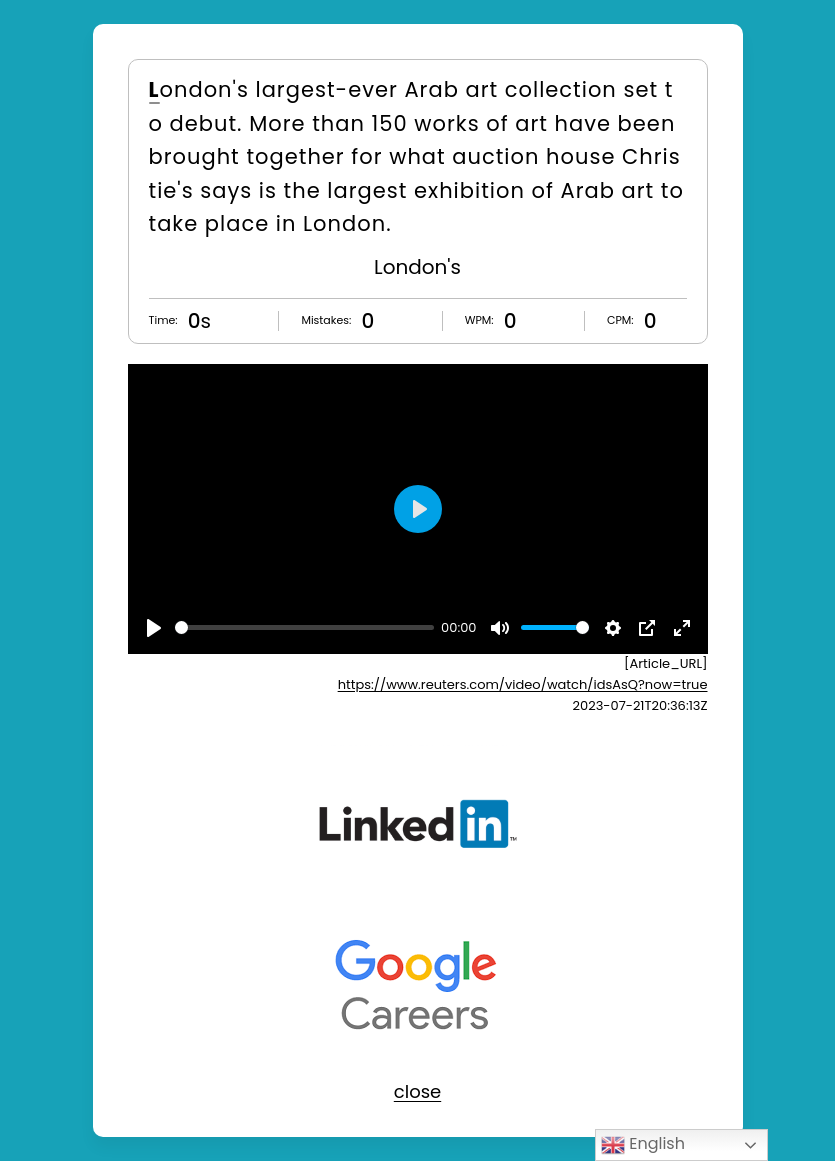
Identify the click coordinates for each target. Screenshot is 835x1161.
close (417, 1091)
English (643, 1144)
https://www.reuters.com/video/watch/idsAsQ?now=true (523, 684)
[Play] (154, 628)
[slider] (304, 627)
